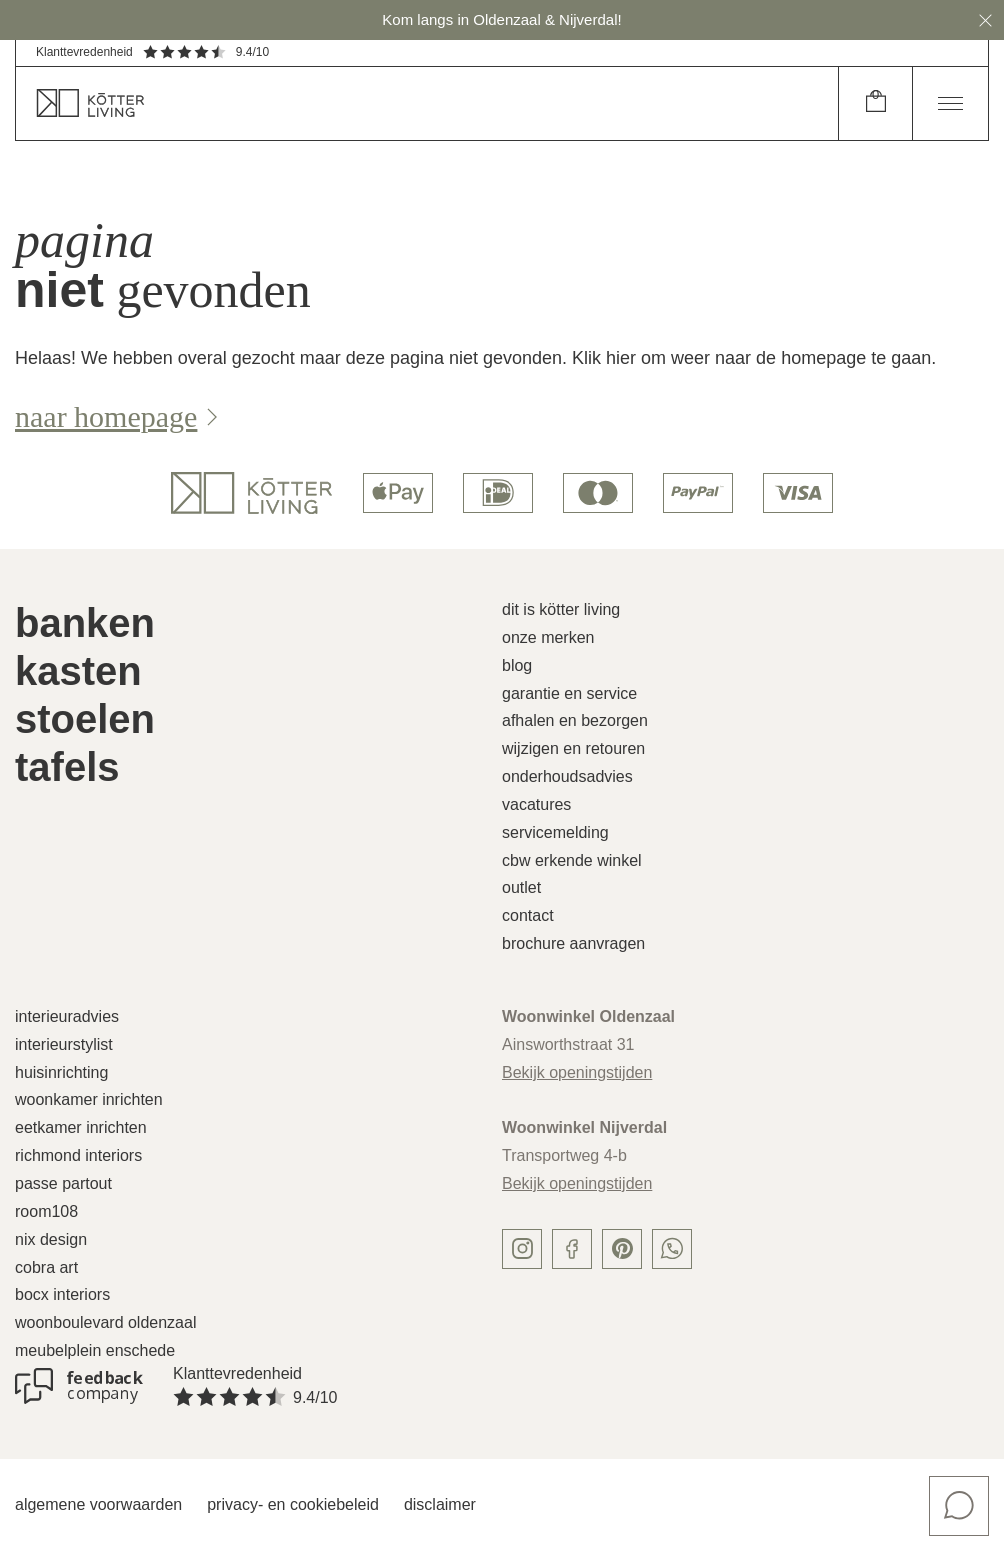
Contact (528, 915)
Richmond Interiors (78, 1155)
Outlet (521, 887)
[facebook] (572, 1249)
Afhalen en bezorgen (575, 720)
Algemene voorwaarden (98, 1504)
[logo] (251, 493)
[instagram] (522, 1249)
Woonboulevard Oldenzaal (105, 1322)
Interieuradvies (67, 1016)
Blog (517, 665)
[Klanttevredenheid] (79, 1386)
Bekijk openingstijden (577, 1072)
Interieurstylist (64, 1044)
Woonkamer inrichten (89, 1099)
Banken (85, 623)
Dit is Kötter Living (561, 609)
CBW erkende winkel (572, 860)
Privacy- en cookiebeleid (293, 1504)
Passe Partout (63, 1183)
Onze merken (548, 637)
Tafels (67, 767)
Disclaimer (440, 1504)
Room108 (46, 1211)
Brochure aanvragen (573, 943)
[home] (427, 103)
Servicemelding (555, 832)
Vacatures (536, 804)
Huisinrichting (61, 1072)
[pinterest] (622, 1249)
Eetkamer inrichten (81, 1127)
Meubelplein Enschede (95, 1350)
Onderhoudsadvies (567, 776)
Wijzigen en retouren (573, 748)
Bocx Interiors (62, 1294)
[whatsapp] (672, 1249)
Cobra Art (46, 1267)
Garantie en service (569, 693)
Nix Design (51, 1239)
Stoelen (85, 719)
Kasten (78, 671)
